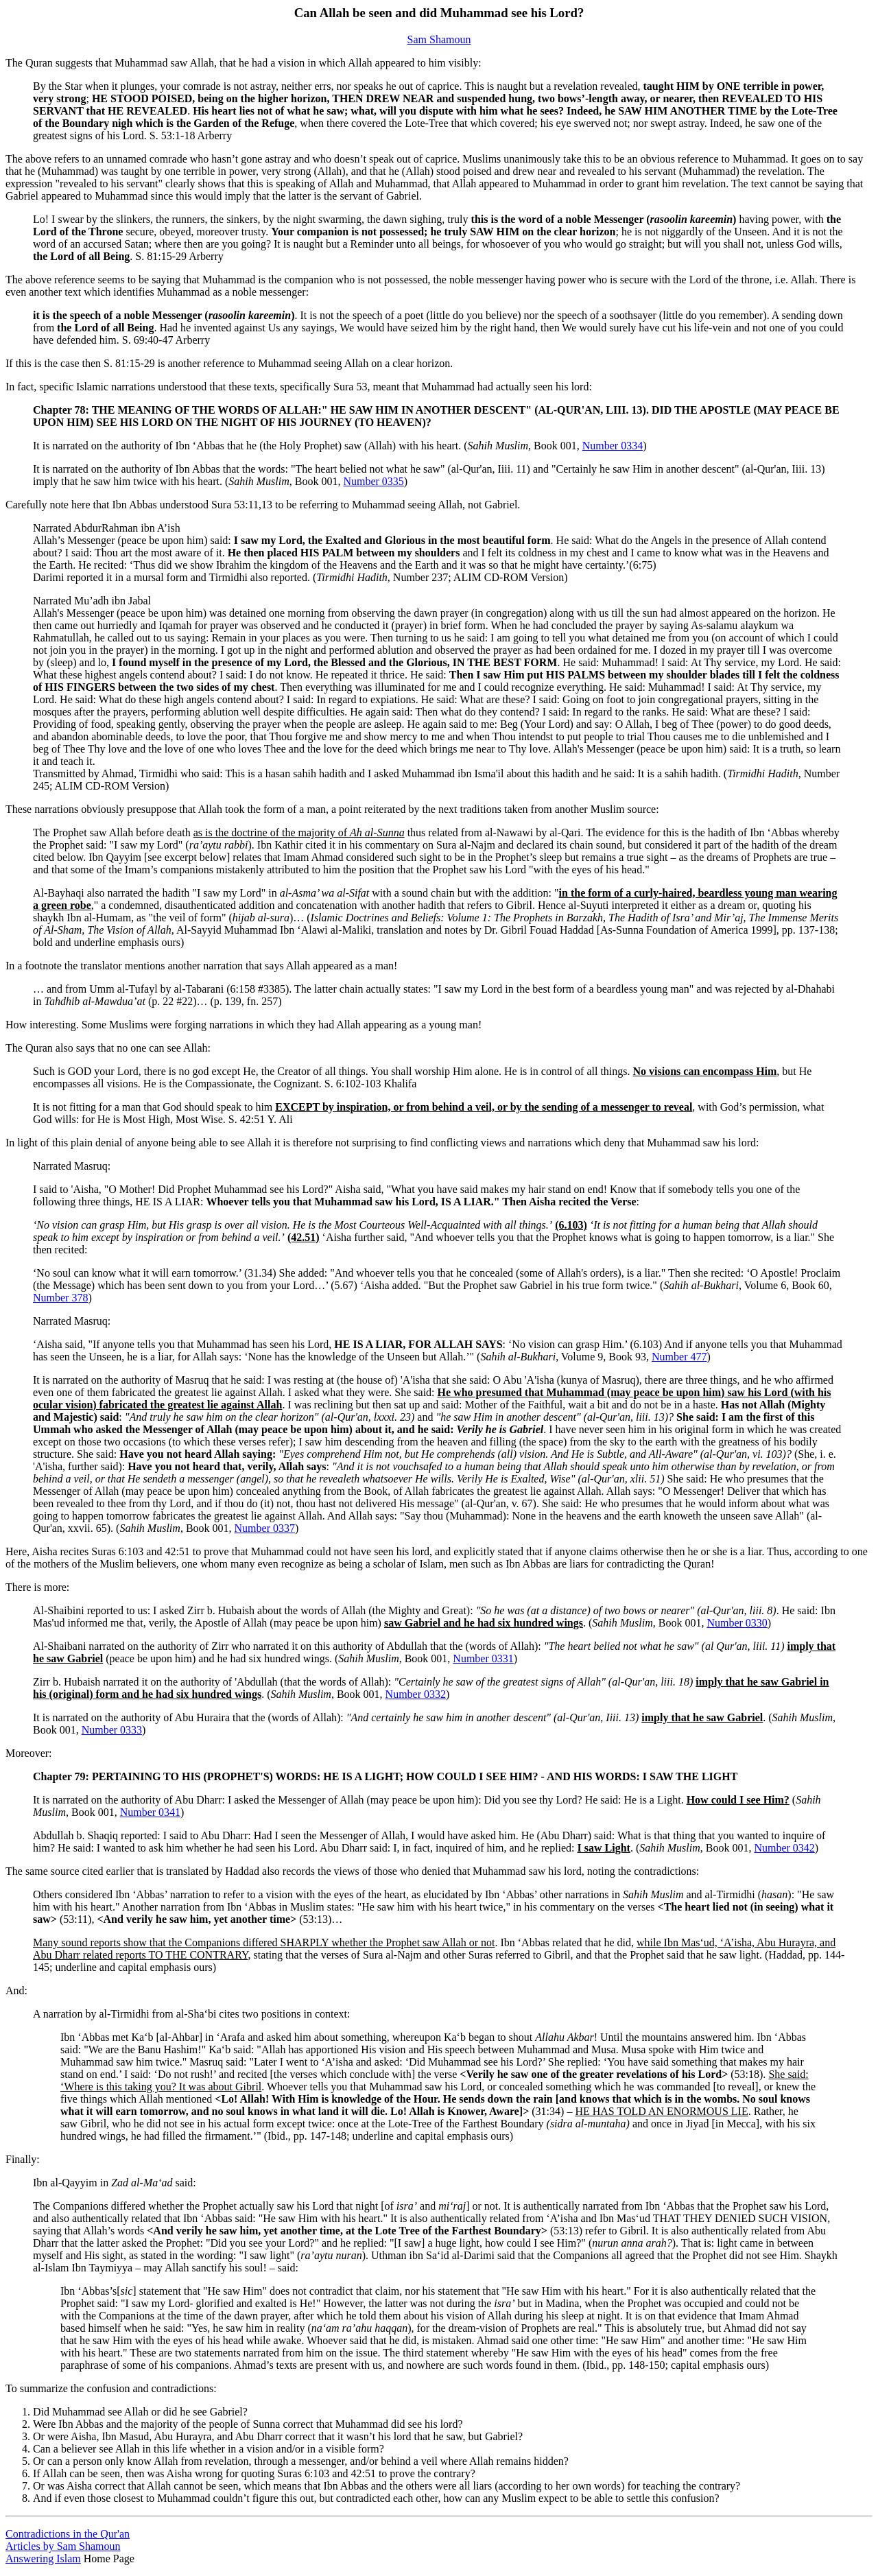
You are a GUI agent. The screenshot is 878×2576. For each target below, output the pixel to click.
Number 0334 (612, 445)
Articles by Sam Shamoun (63, 2546)
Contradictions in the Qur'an (67, 2534)
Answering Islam (43, 2558)
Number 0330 (737, 1623)
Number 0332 (415, 1694)
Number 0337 (265, 1528)
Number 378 (60, 1297)
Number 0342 (784, 1848)
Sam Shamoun (439, 39)
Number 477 (679, 1356)
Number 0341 (150, 1812)
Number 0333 (112, 1730)
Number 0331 (483, 1658)
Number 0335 (373, 481)
